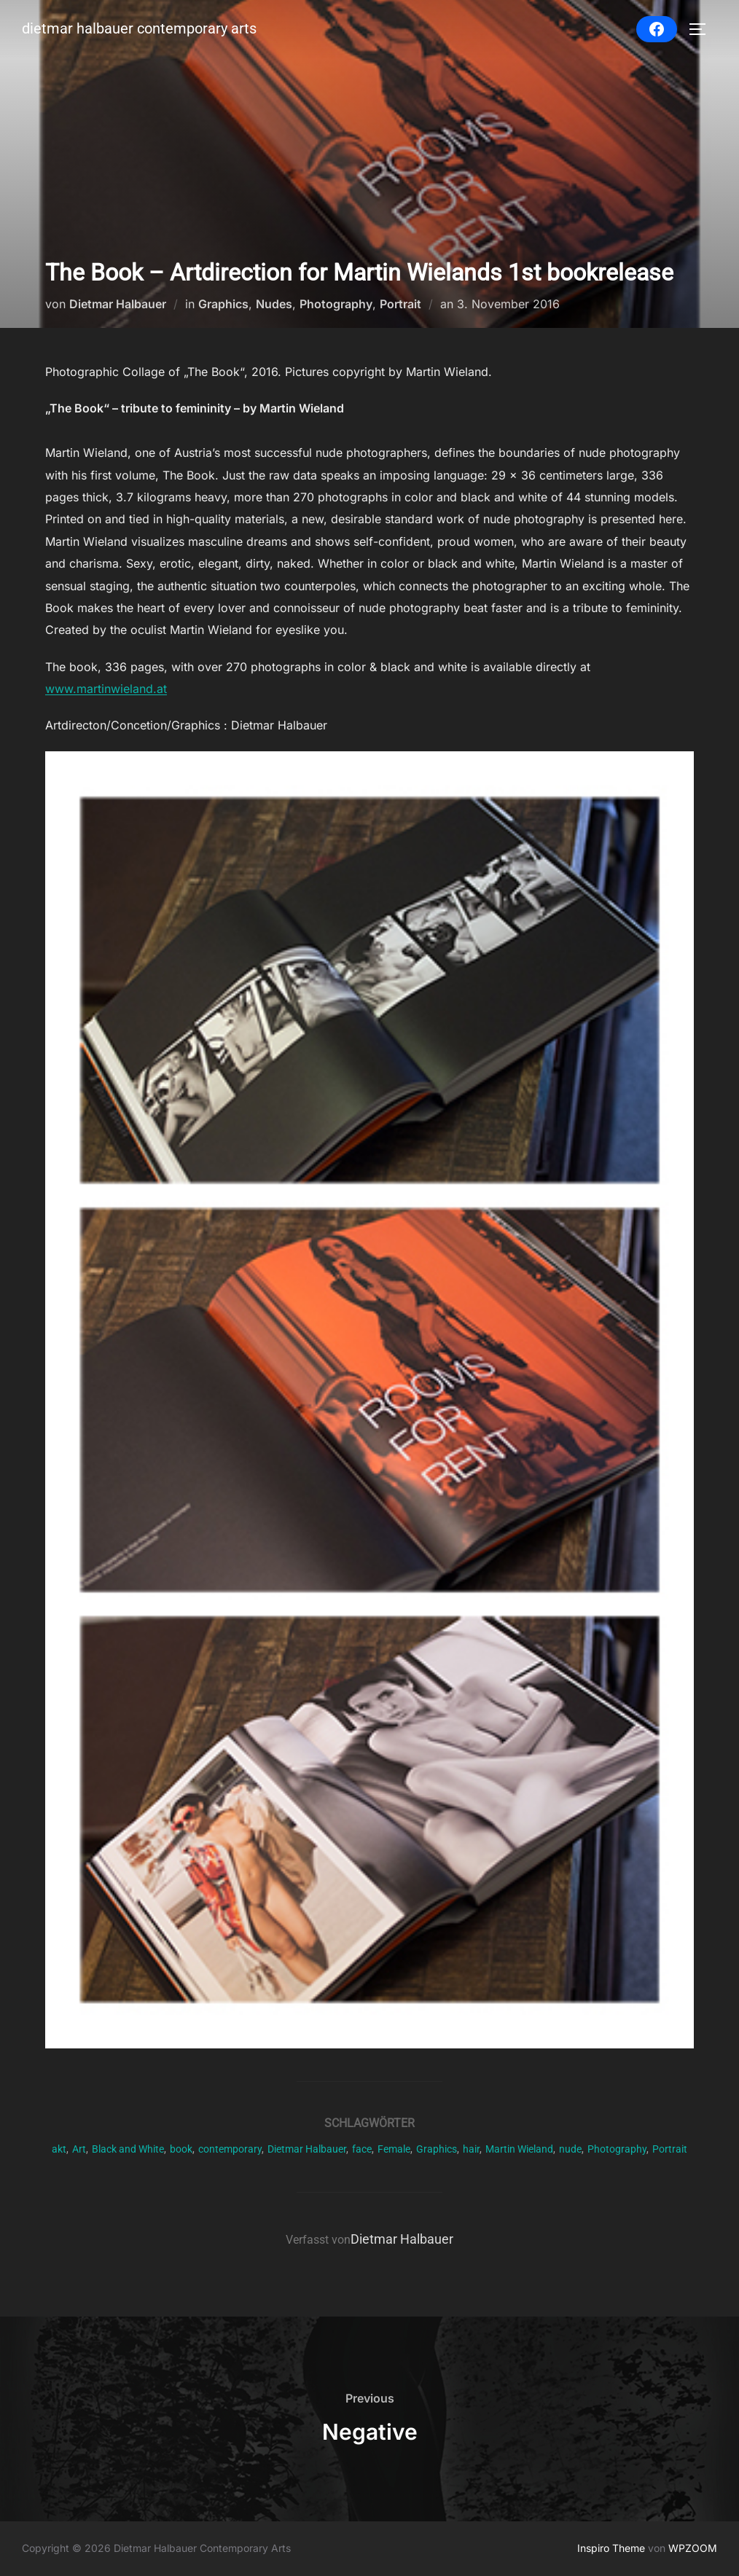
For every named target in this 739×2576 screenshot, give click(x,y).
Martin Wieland (519, 2149)
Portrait (400, 304)
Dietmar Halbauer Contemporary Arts (132, 29)
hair (471, 2149)
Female (394, 2149)
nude (570, 2149)
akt (59, 2149)
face (362, 2149)
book (181, 2149)
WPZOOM (692, 2548)
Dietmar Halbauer (117, 304)
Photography (336, 304)
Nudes (274, 304)
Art (79, 2149)
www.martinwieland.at (106, 688)
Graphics (223, 304)
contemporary (230, 2149)
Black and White (128, 2149)
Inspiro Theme (611, 2548)
